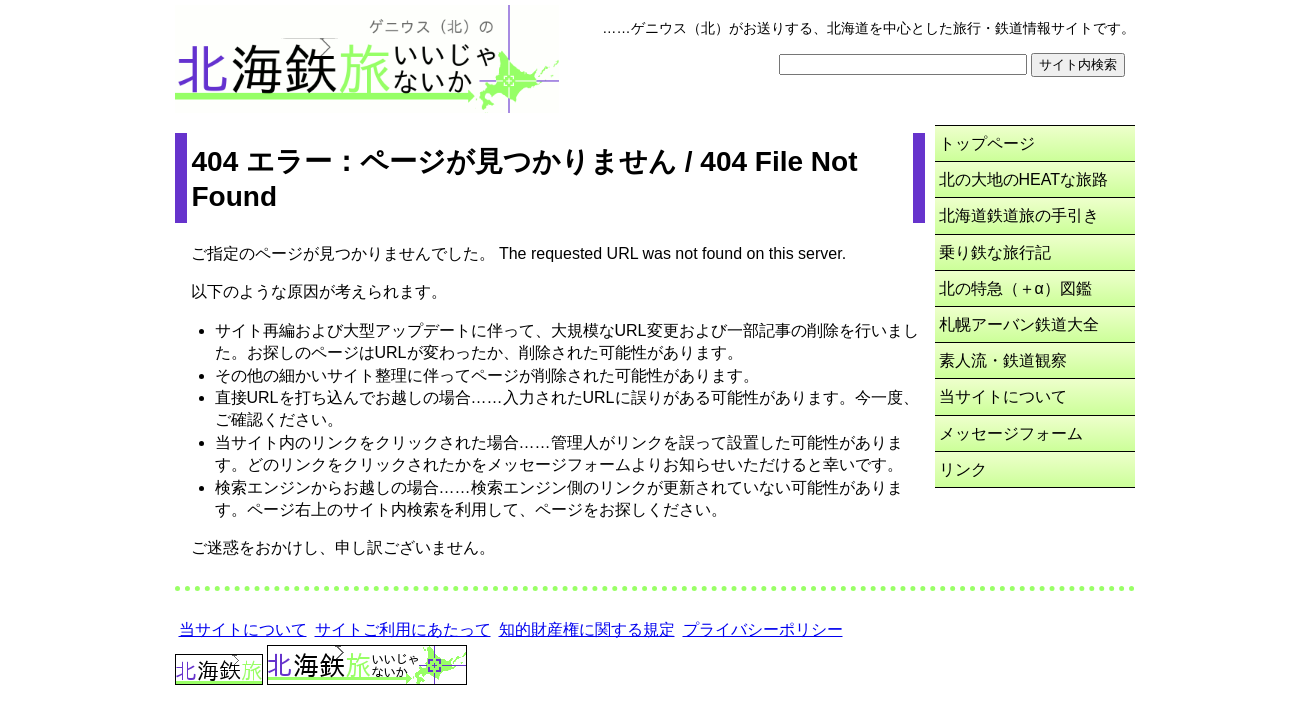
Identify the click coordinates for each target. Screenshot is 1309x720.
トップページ (987, 143)
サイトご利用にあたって (403, 629)
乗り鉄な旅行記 (995, 252)
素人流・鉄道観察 (1003, 360)
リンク (963, 469)
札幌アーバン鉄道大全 (1019, 324)
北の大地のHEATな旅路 (1023, 179)
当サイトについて (1003, 396)
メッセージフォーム (1011, 433)
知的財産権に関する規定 (587, 629)
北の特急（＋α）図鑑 (1015, 288)
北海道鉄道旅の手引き (1019, 215)
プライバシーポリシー (763, 629)
